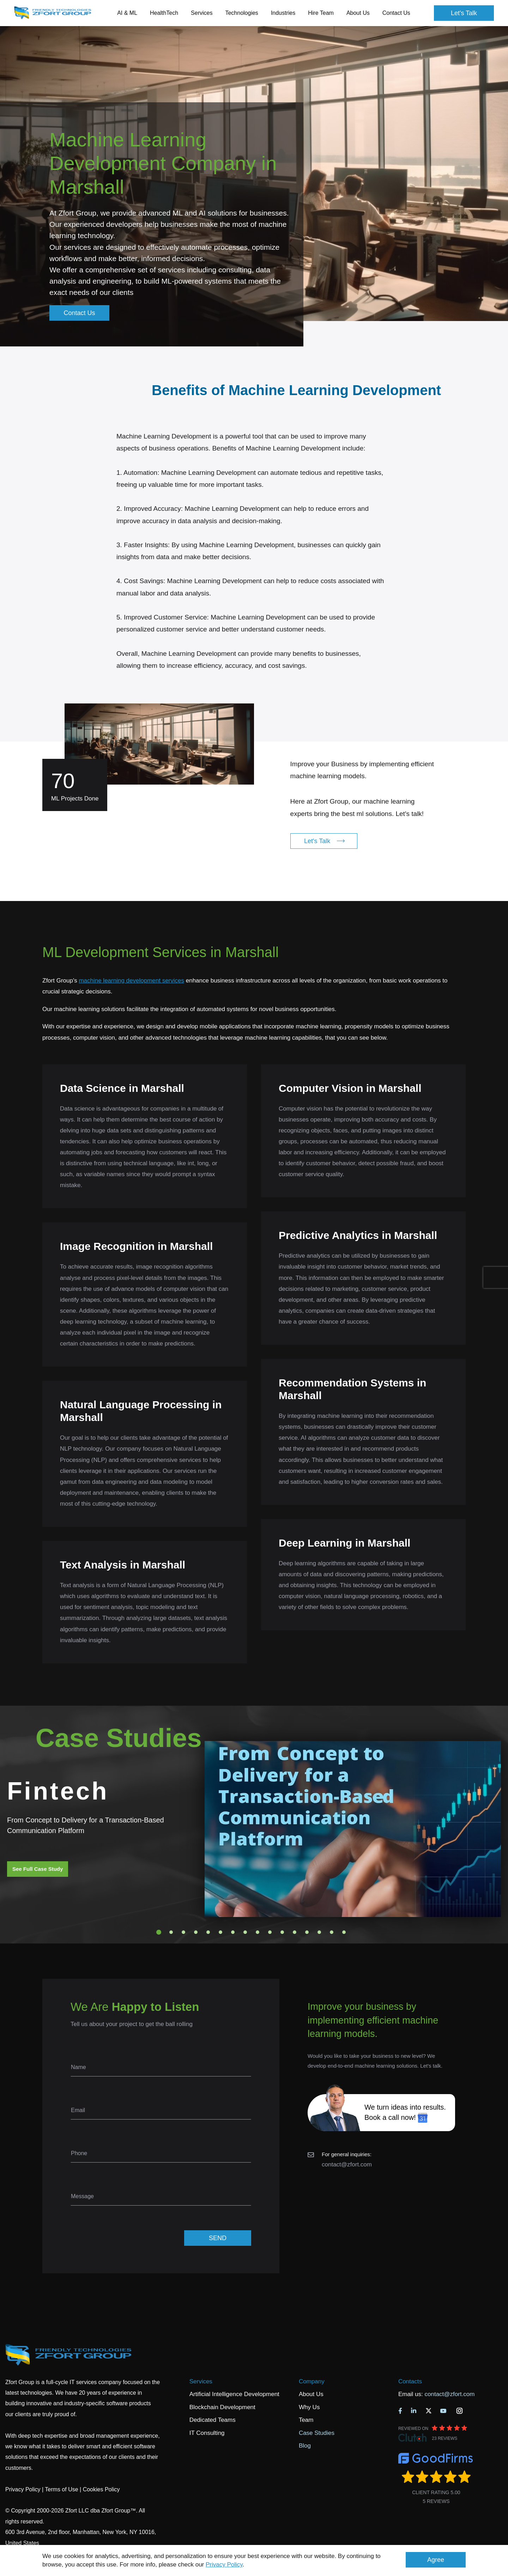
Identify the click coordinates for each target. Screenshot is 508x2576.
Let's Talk (464, 13)
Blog (305, 2445)
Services (200, 2381)
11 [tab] (282, 1932)
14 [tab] (319, 1932)
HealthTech (164, 13)
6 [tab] (220, 1932)
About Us (311, 2394)
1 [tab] (159, 1932)
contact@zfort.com (347, 2164)
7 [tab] (233, 1932)
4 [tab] (196, 1932)
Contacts (410, 2381)
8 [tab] (245, 1932)
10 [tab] (270, 1932)
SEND (217, 2238)
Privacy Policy (224, 2564)
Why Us (309, 2407)
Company (312, 2381)
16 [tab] (344, 1932)
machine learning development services (131, 980)
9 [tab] (257, 1932)
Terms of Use (61, 2489)
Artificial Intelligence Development (234, 2394)
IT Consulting (207, 2433)
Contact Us (396, 13)
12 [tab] (294, 1932)
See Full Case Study (37, 1869)
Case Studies (316, 2433)
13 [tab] (307, 1932)
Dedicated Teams (212, 2420)
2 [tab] (171, 1932)
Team (306, 2420)
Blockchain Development (222, 2407)
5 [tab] (208, 1932)
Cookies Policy (101, 2489)
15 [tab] (331, 1932)
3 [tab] (183, 1932)
